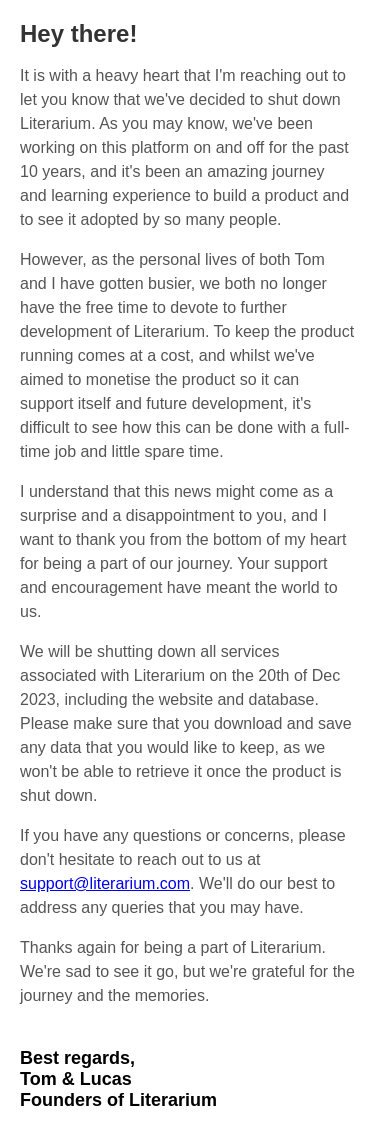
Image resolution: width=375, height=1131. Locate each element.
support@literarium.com (105, 883)
